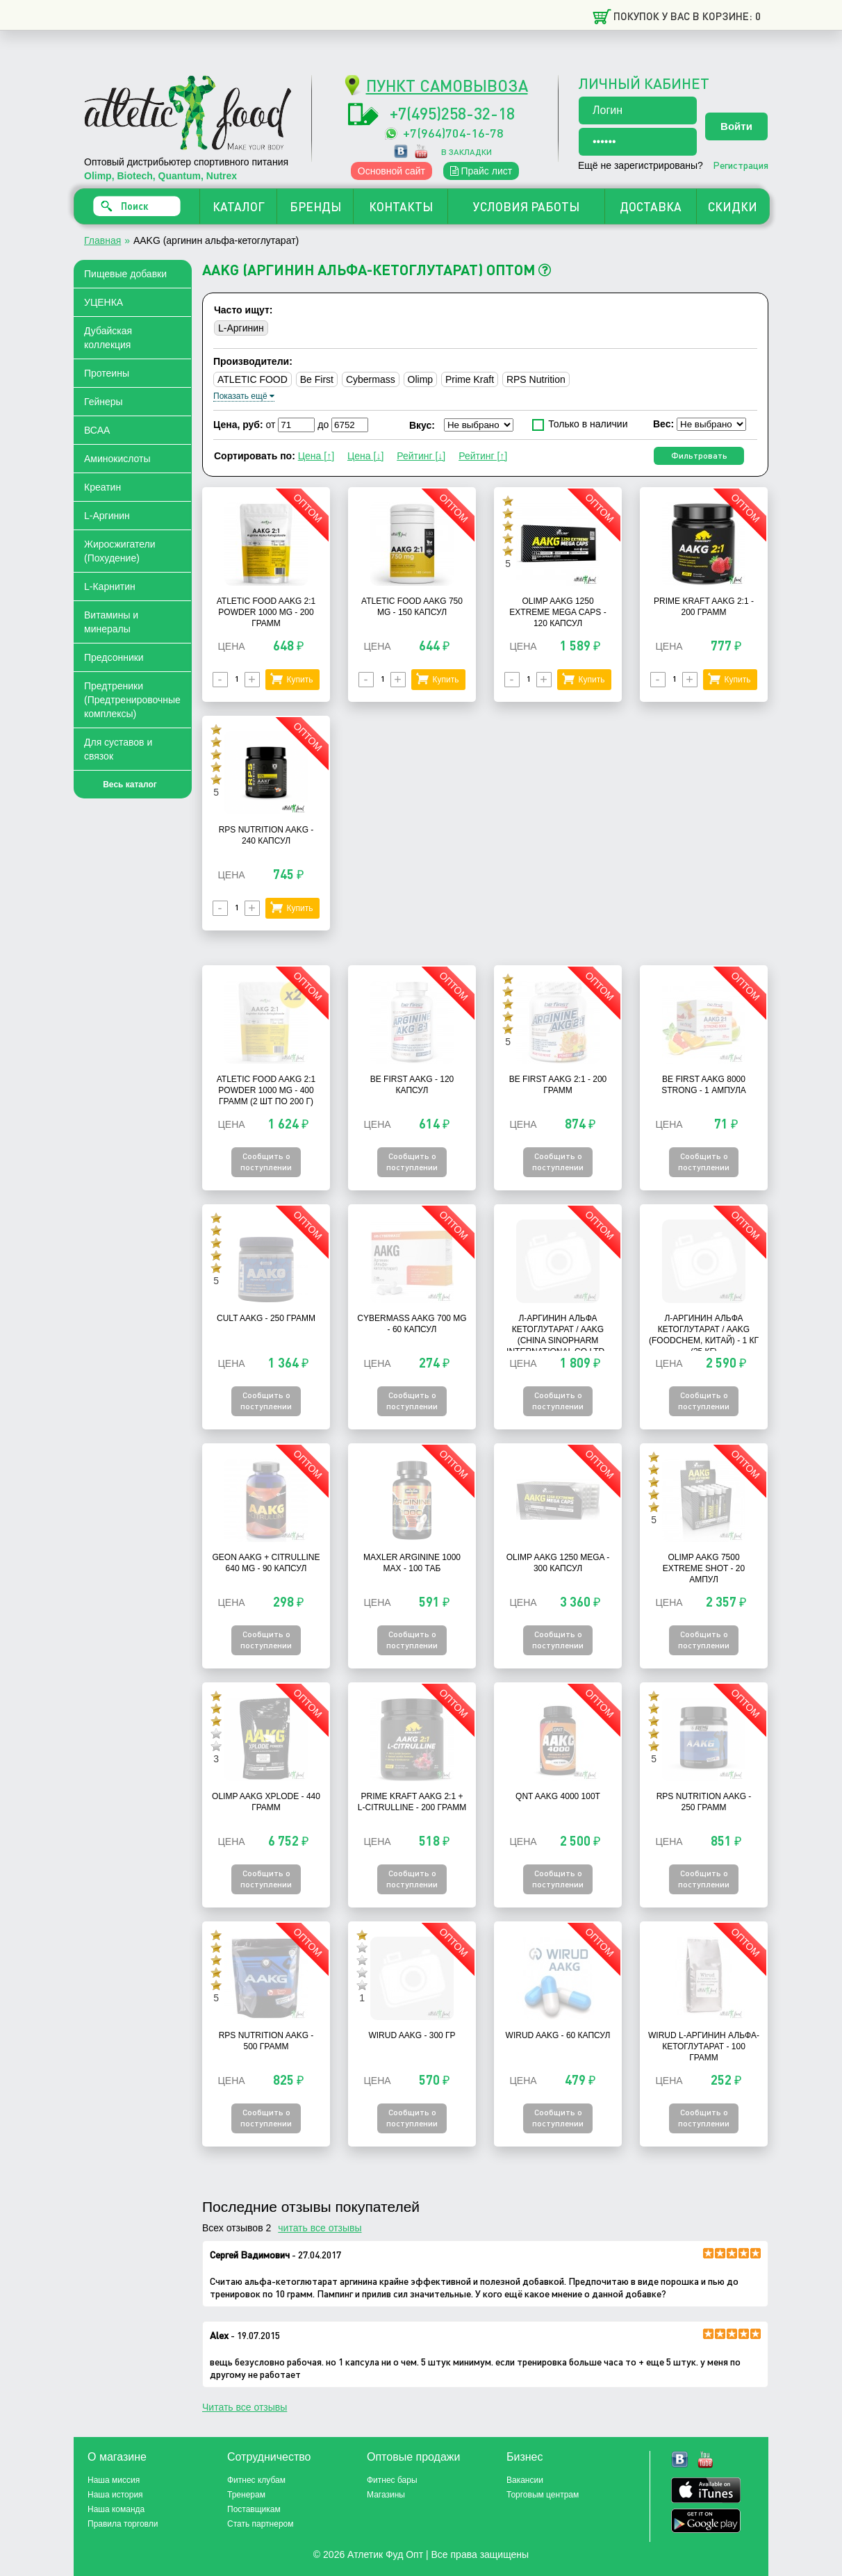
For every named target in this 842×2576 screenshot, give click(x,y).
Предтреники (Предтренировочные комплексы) (132, 699)
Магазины (386, 2495)
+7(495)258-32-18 (452, 113)
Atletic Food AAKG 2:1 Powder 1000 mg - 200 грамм (266, 612)
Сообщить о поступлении (266, 1161)
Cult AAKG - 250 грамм (266, 1318)
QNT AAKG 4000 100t (557, 1796)
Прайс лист (481, 171)
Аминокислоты (117, 458)
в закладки (466, 152)
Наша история (115, 2495)
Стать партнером (260, 2524)
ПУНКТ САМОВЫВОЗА (447, 85)
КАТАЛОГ (239, 206)
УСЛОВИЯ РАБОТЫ (526, 206)
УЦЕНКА (103, 302)
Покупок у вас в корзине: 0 (687, 16)
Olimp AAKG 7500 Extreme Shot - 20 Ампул (704, 1568)
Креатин (102, 487)
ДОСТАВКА (651, 206)
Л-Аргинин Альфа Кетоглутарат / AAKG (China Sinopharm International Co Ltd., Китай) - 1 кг (557, 1340)
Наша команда (116, 2509)
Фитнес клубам (256, 2480)
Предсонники (114, 657)
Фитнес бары (392, 2480)
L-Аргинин (107, 515)
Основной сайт (391, 171)
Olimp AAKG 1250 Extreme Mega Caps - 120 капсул (557, 612)
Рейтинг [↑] (483, 455)
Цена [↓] (365, 455)
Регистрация (740, 164)
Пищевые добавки (125, 273)
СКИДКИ (732, 206)
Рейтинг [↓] (421, 455)
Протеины (106, 373)
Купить (299, 679)
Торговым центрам (542, 2495)
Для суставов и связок (118, 749)
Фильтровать (699, 455)
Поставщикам (254, 2509)
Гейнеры (103, 401)
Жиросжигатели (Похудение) (120, 551)
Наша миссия (114, 2480)
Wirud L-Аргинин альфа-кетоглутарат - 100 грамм (703, 2046)
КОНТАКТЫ (401, 206)
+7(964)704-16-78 (453, 132)
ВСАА (97, 430)
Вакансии (524, 2480)
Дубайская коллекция (108, 337)
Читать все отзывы (244, 2407)
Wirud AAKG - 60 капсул (558, 2035)
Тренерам (246, 2495)
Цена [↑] (316, 455)
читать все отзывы (319, 2227)
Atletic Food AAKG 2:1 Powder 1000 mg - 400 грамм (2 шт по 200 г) (266, 1090)
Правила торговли (123, 2524)
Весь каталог (130, 784)
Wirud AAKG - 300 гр (411, 2035)
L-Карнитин (109, 586)
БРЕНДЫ (315, 206)
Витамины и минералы (111, 621)
